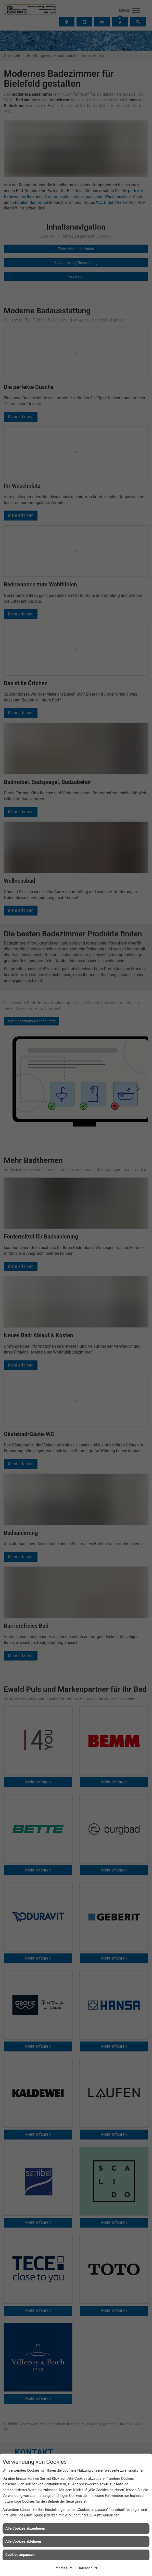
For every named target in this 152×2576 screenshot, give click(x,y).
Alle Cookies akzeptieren (25, 2528)
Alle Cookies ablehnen (23, 2541)
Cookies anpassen (20, 2555)
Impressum (63, 2568)
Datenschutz (87, 2568)
